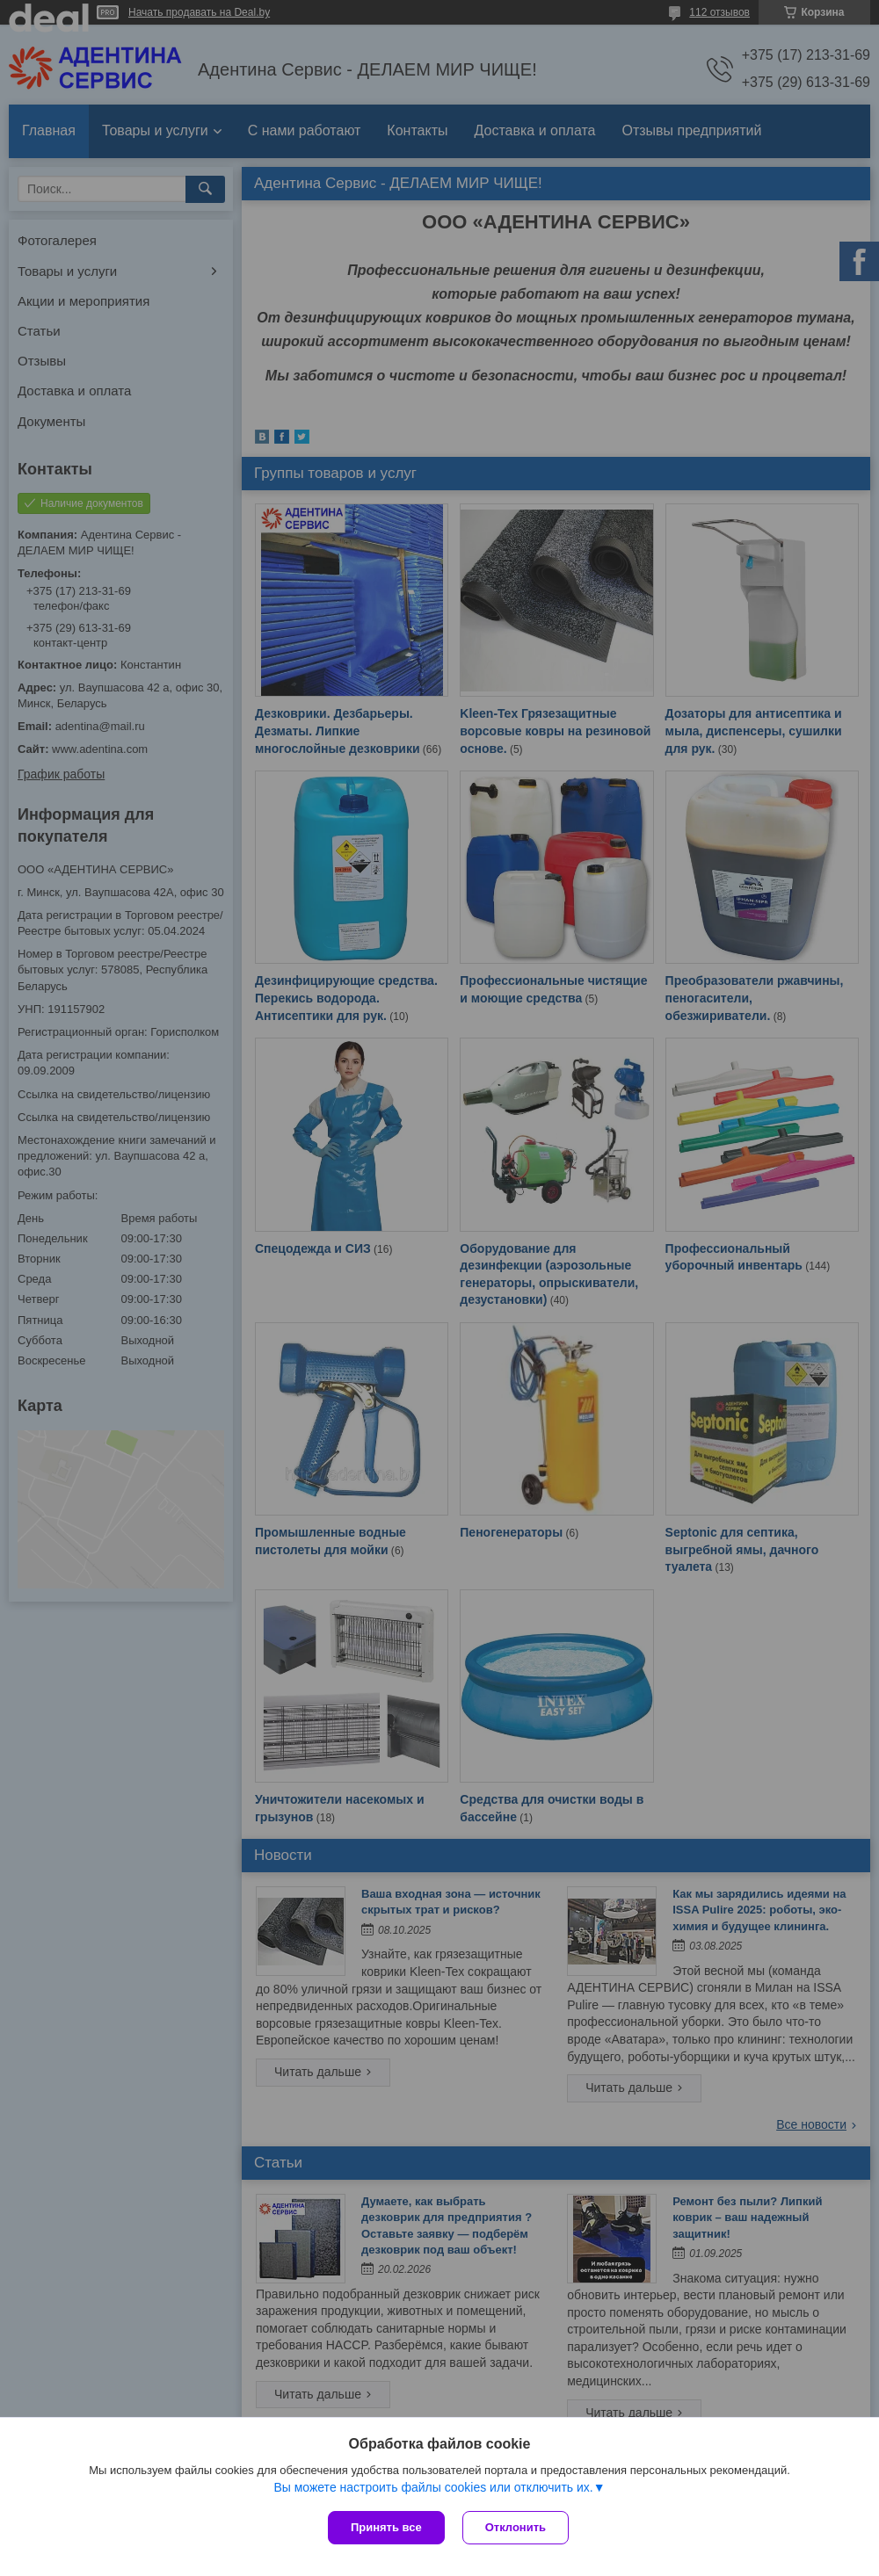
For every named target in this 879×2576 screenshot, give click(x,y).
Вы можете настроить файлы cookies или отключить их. (432, 2487)
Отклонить (515, 2527)
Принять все (386, 2527)
